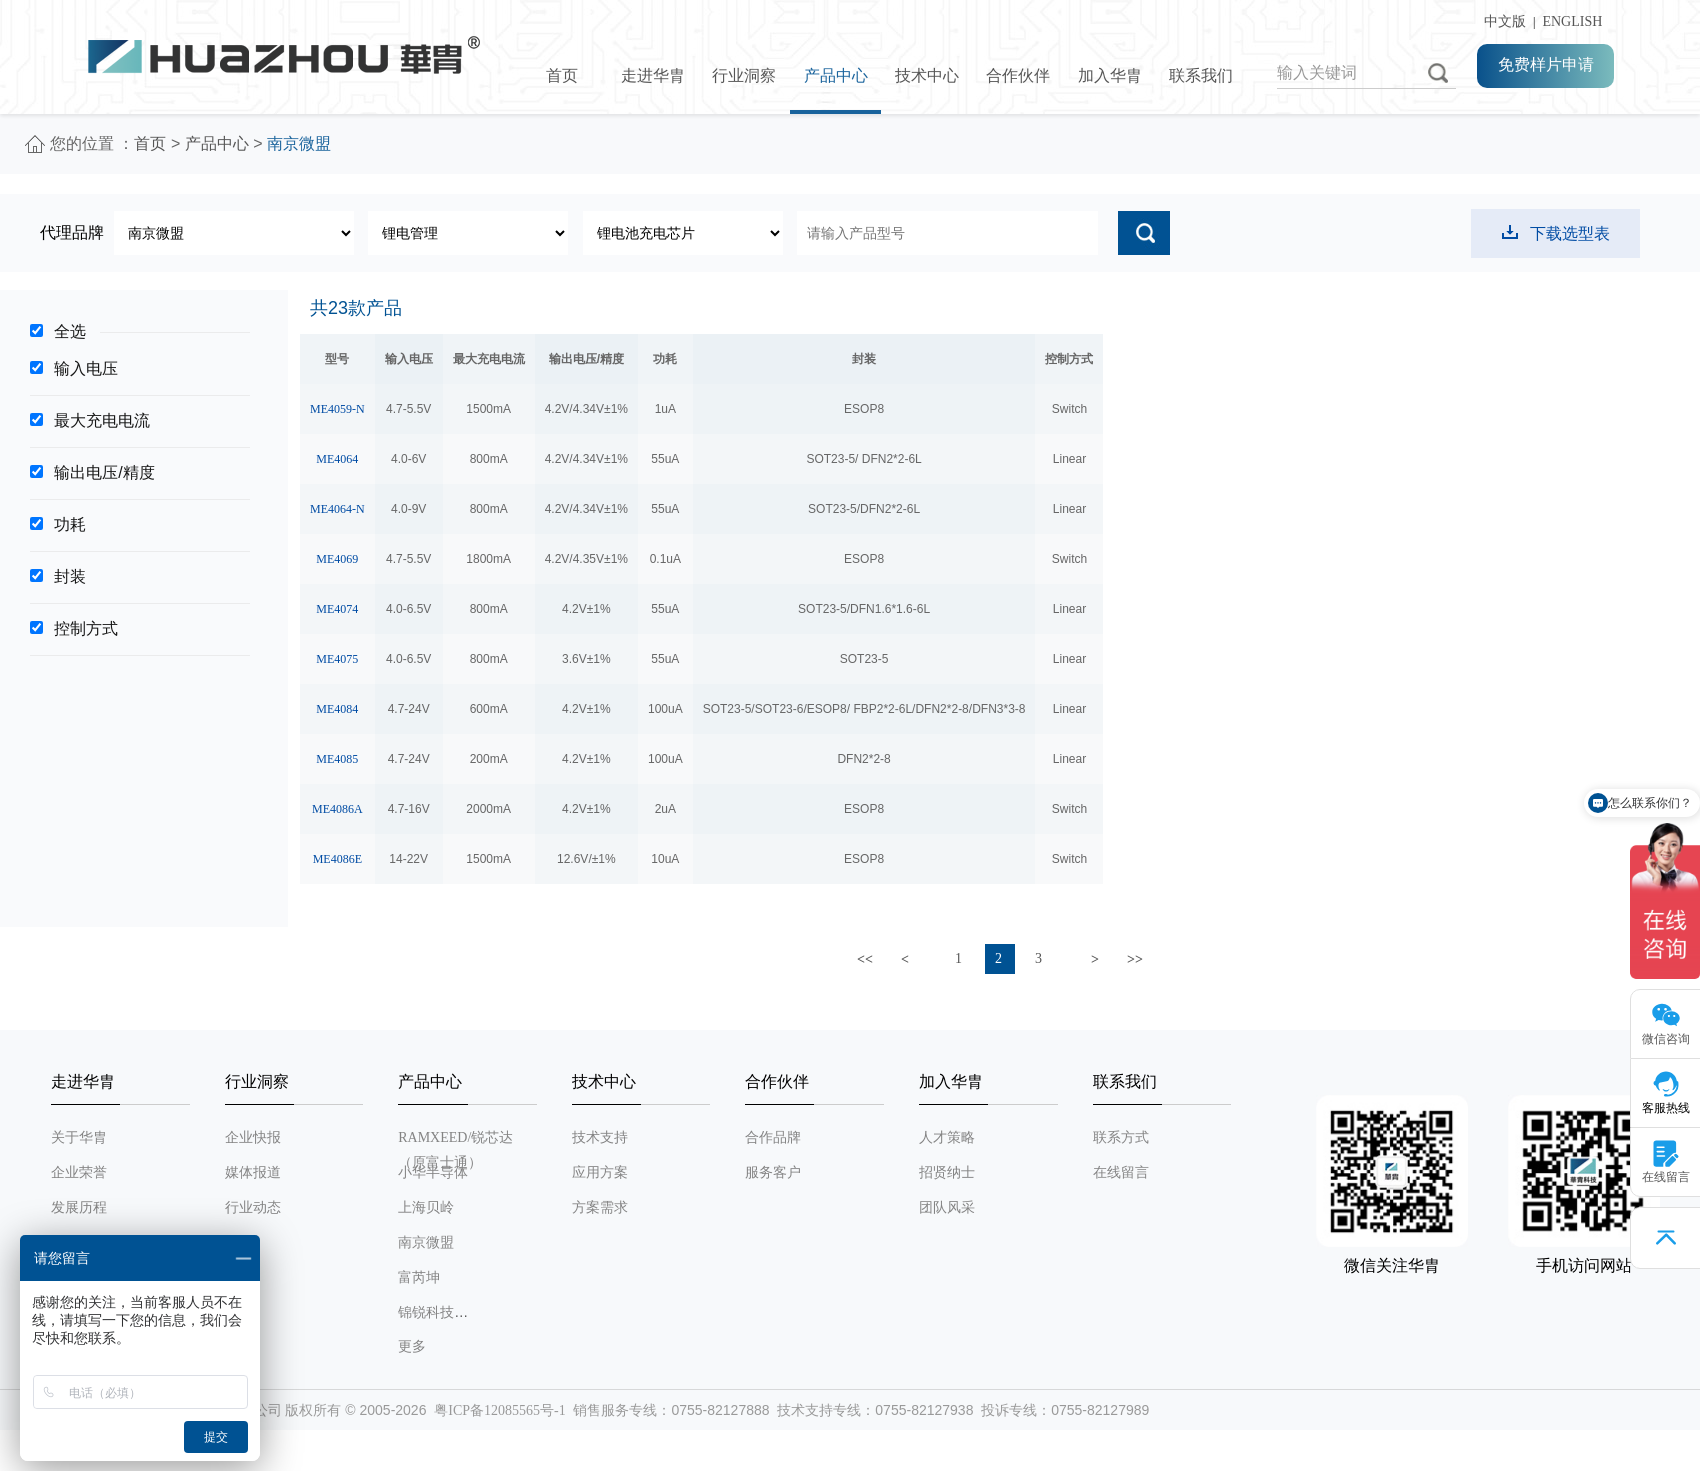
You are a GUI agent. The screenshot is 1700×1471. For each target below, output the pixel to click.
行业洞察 (744, 75)
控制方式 (86, 628)
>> (1135, 959)
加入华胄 (1110, 75)
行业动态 (253, 1207)
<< (865, 959)
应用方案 (600, 1172)
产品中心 (836, 75)
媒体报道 (253, 1172)
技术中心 (927, 75)
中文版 (1501, 21)
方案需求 (600, 1207)
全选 (70, 331)
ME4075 (337, 659)
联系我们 (1201, 75)
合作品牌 (773, 1137)
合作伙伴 (1018, 75)
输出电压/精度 (104, 472)
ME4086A (337, 809)
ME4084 (337, 709)
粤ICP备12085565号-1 (499, 1410)
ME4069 (337, 559)
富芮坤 (419, 1277)
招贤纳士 (947, 1172)
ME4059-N (337, 409)
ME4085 (337, 759)
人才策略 (947, 1137)
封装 (70, 576)
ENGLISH (1572, 21)
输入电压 (86, 368)
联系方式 (1121, 1137)
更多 (412, 1346)
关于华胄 (79, 1137)
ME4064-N (337, 509)
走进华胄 (653, 75)
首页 (562, 75)
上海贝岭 (426, 1207)
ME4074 (337, 609)
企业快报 (253, 1137)
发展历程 (79, 1207)
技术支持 (600, 1137)
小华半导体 (433, 1172)
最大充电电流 (102, 420)
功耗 (70, 524)
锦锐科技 (426, 1312)
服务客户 (773, 1172)
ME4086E (337, 859)
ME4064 (337, 459)
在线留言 (1121, 1172)
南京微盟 (426, 1242)
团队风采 (947, 1207)
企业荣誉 (79, 1172)
